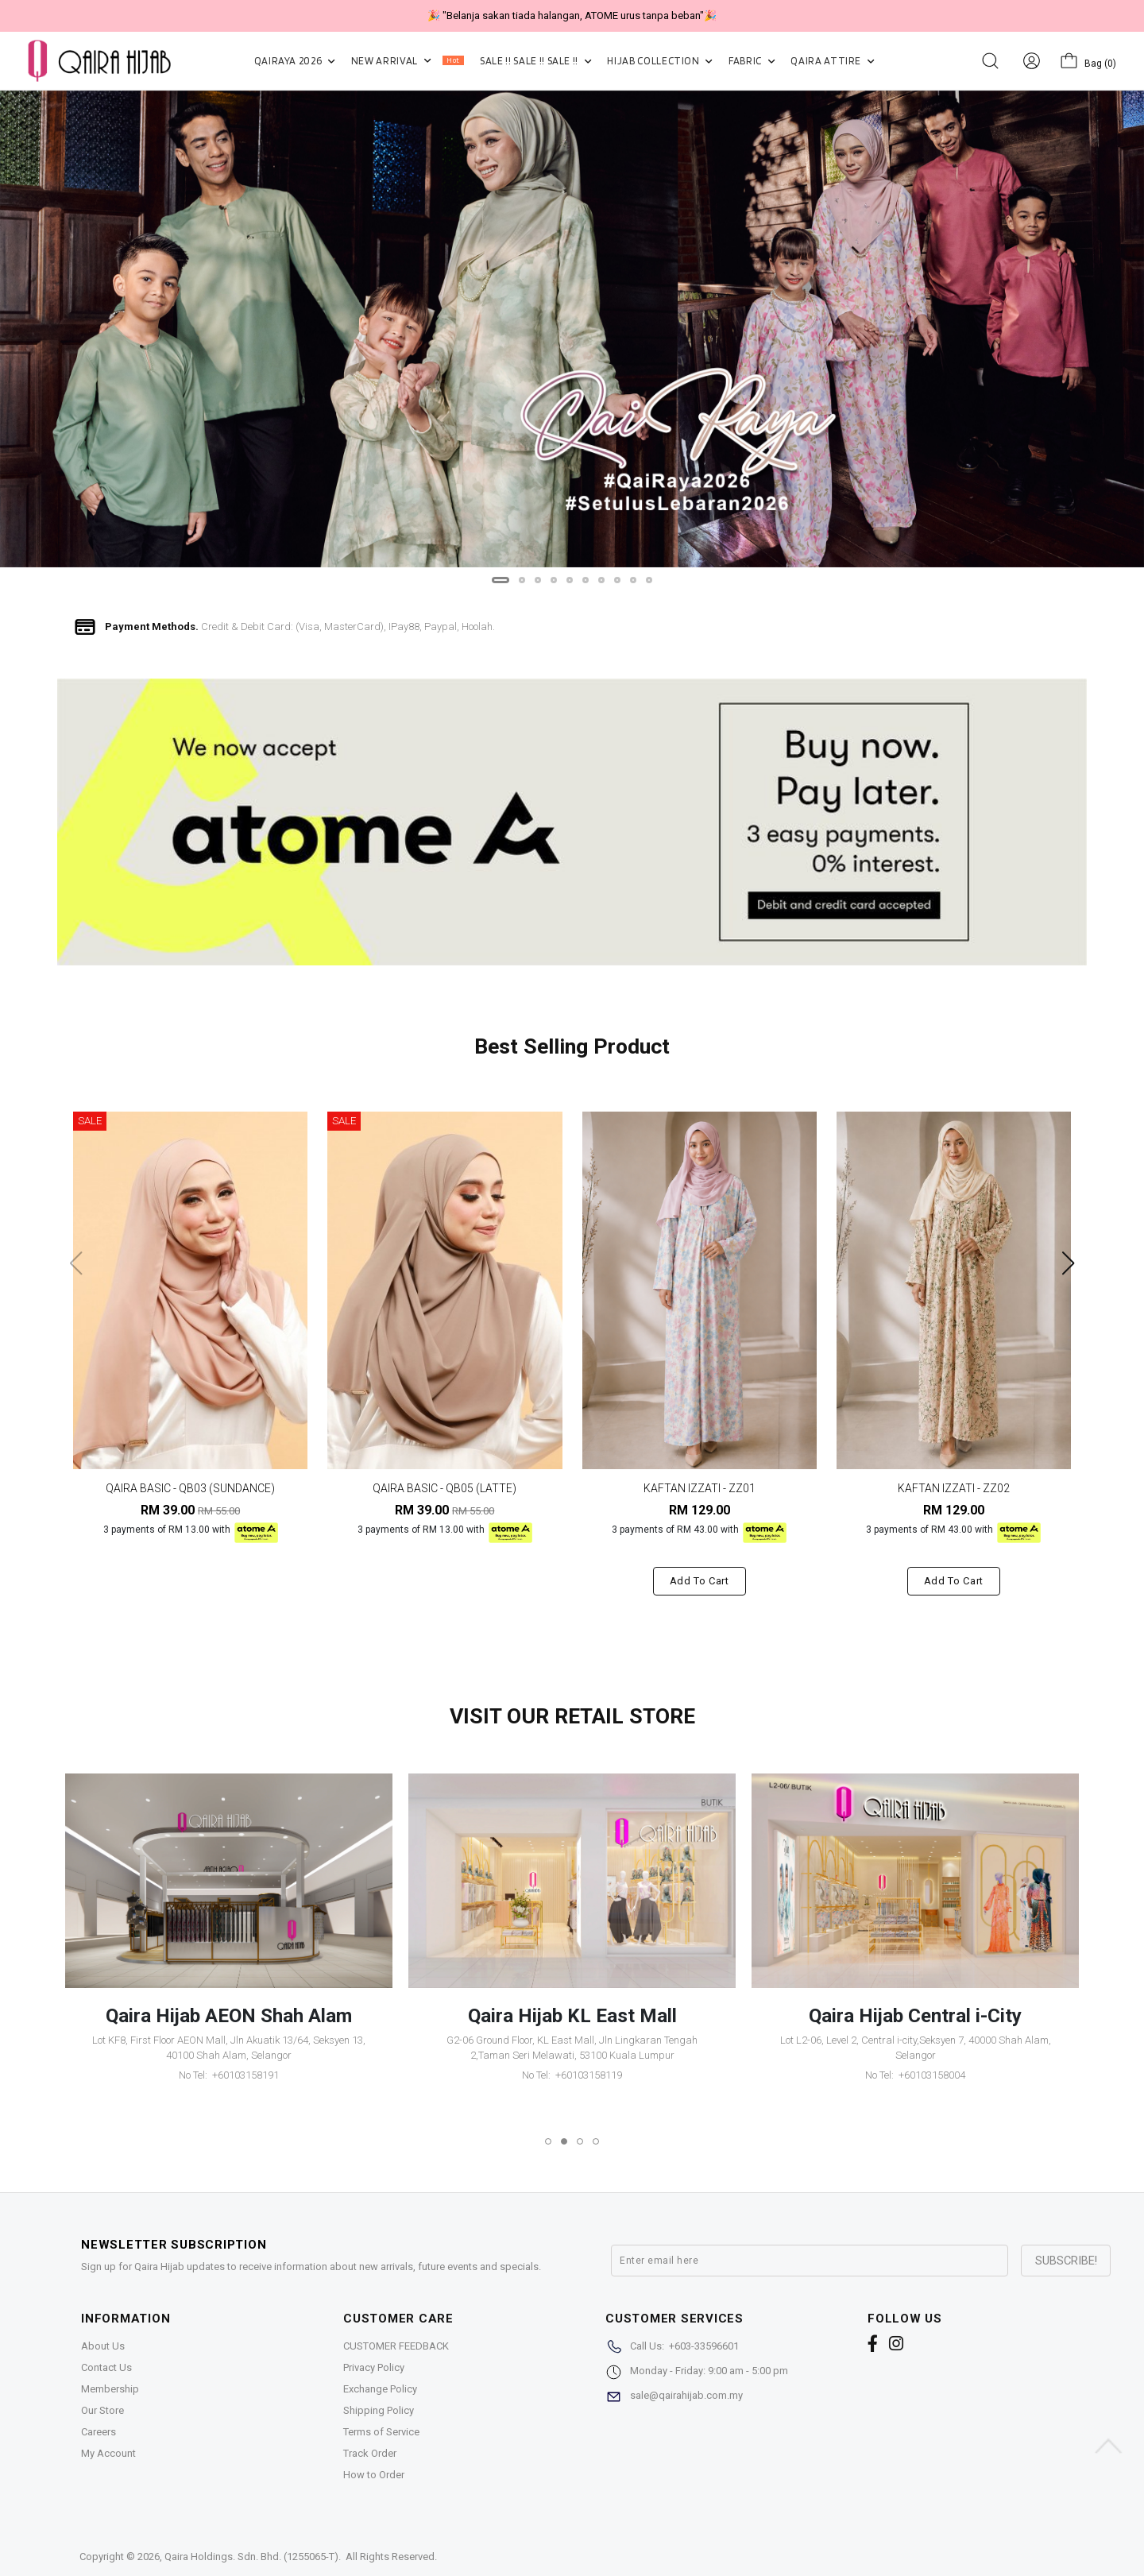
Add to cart (699, 1581)
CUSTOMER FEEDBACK (396, 2346)
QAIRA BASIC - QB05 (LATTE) (444, 1488)
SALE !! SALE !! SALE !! (535, 61)
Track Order (369, 2453)
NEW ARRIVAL (407, 61)
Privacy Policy (373, 2367)
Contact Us (106, 2367)
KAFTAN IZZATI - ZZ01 (700, 1488)
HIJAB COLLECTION (660, 61)
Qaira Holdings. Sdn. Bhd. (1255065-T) (251, 2556)
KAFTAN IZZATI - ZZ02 (954, 1488)
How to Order (373, 2475)
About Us (103, 2346)
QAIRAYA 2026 (294, 61)
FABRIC (752, 61)
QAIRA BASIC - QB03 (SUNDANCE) (190, 1488)
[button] (500, 580)
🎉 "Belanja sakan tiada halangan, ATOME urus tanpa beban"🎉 (572, 15)
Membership (110, 2389)
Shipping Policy (378, 2410)
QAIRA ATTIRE (832, 61)
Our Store (102, 2410)
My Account (108, 2453)
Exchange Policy (380, 2389)
